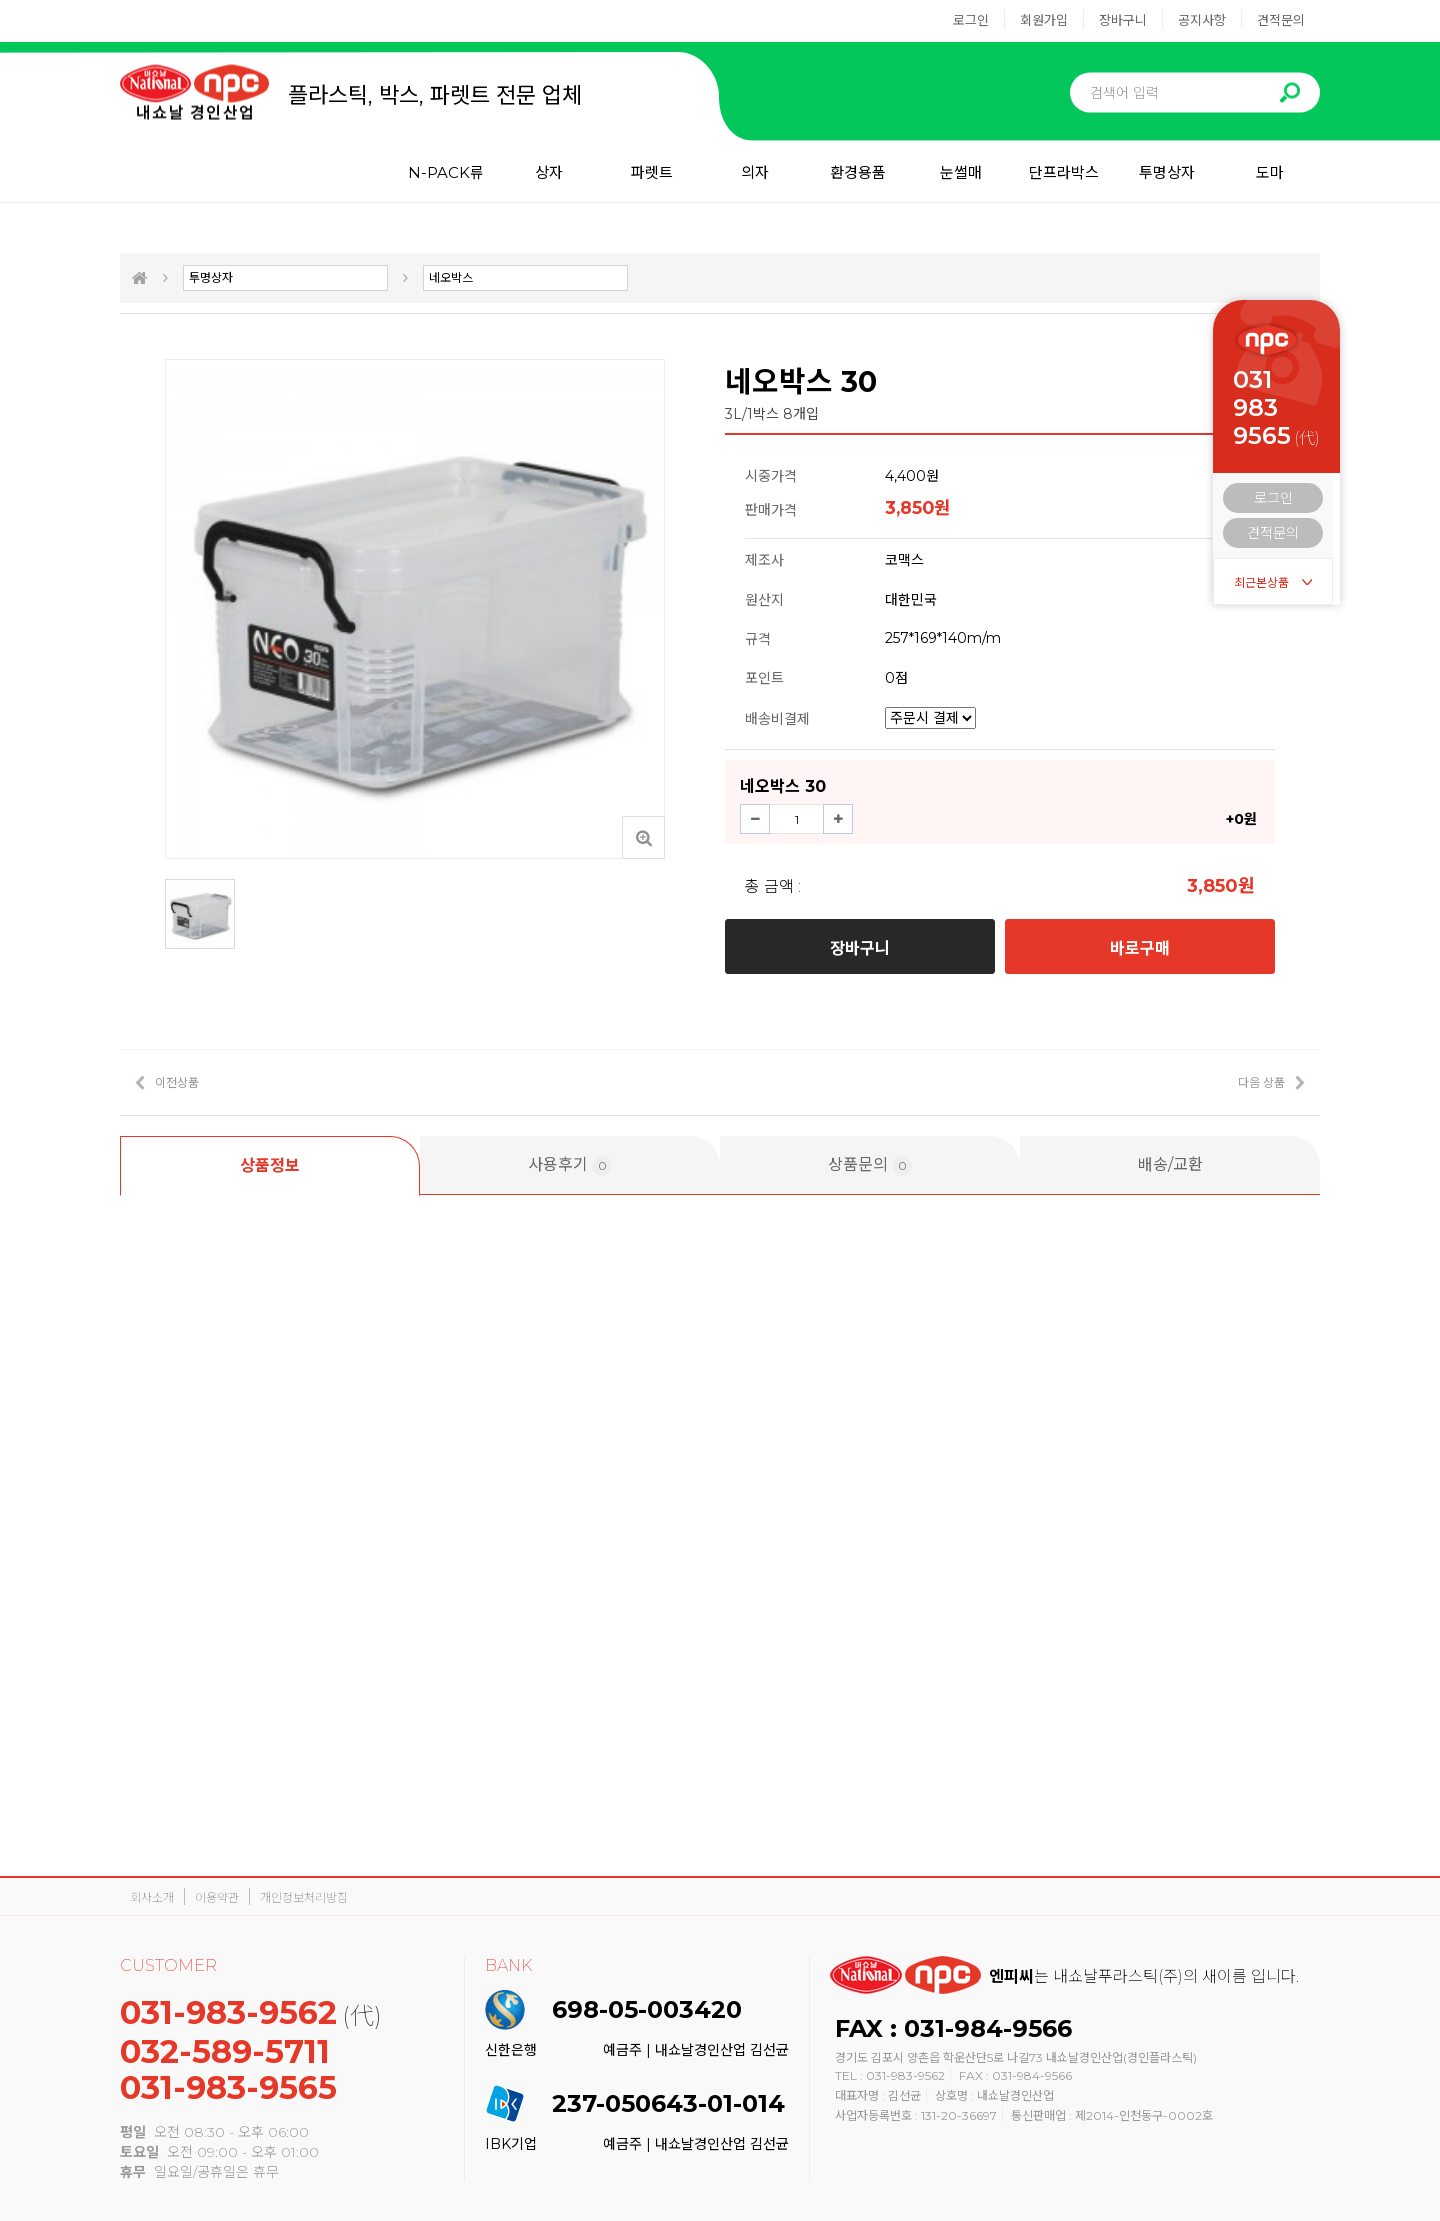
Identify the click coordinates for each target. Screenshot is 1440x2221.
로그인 (971, 20)
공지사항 (1202, 20)
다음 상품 (1261, 1082)
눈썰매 (961, 172)
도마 (1270, 172)
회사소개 (152, 1897)
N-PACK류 (446, 172)
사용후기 (570, 1165)
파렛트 (652, 172)
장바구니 (1123, 20)
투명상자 (1167, 172)
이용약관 (217, 1897)
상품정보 (270, 1165)
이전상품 (177, 1082)
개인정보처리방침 (304, 1897)
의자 (755, 172)
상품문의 (870, 1165)
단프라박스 (1064, 172)
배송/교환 (1170, 1164)
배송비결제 (777, 719)
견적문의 (1281, 20)
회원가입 (1044, 20)
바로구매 (1140, 948)
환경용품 (858, 172)
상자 (549, 172)
